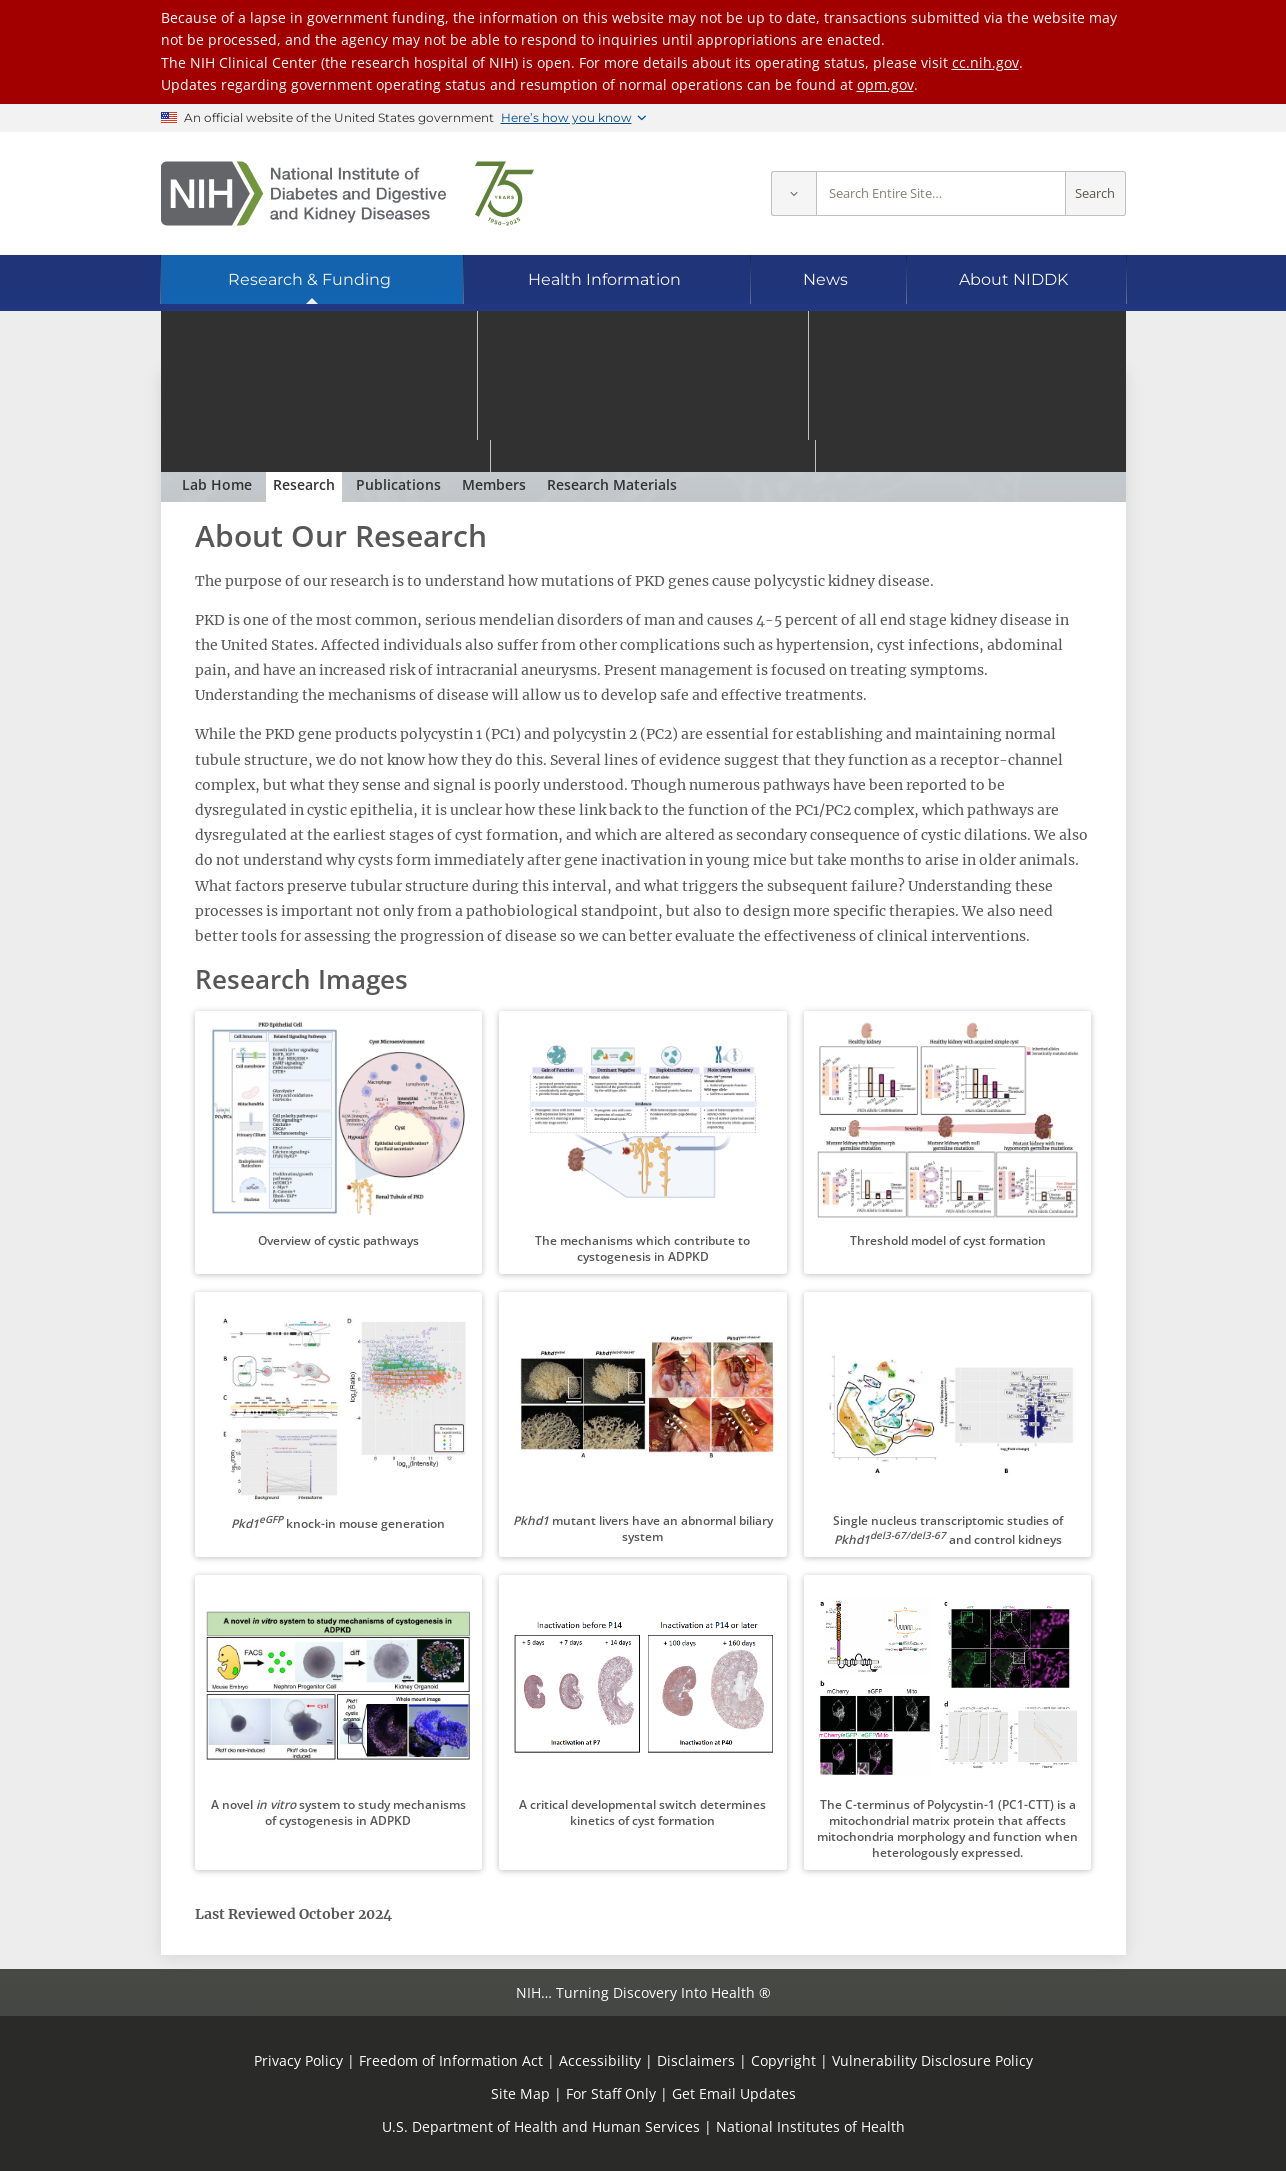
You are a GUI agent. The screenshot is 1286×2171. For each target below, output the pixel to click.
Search (1095, 193)
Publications (398, 484)
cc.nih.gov (985, 62)
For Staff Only (611, 2093)
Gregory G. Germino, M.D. (378, 435)
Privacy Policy (298, 2060)
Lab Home (217, 484)
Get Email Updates (734, 2093)
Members (494, 484)
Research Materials (612, 484)
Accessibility (600, 2060)
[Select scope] (793, 193)
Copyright (783, 2060)
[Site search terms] (941, 193)
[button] (338, 1142)
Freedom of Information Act (451, 2060)
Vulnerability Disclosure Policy (932, 2060)
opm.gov (885, 84)
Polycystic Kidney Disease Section (352, 403)
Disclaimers (696, 2060)
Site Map (520, 2093)
